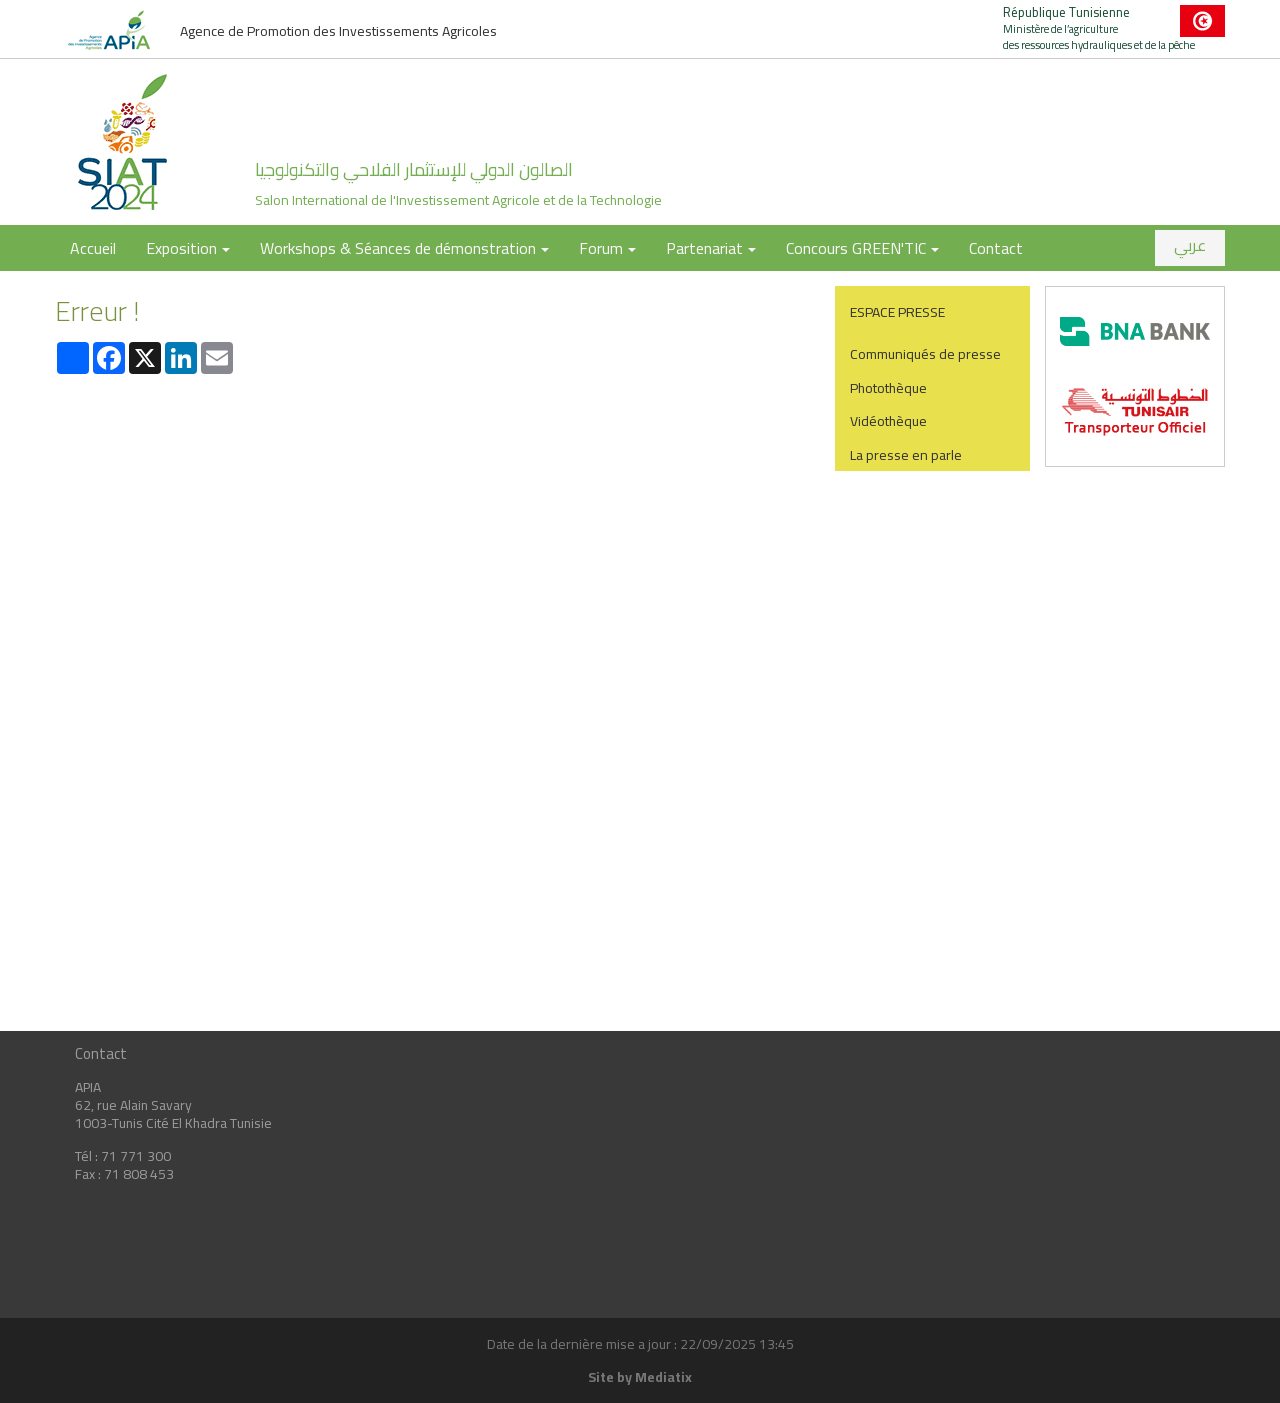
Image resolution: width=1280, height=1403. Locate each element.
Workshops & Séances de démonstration (404, 248)
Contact (996, 248)
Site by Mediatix (640, 1377)
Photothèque (888, 388)
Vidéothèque (888, 421)
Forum (607, 248)
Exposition (188, 248)
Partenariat (711, 248)
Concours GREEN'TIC (862, 248)
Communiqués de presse (925, 354)
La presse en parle (906, 455)
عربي (1190, 245)
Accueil (93, 248)
